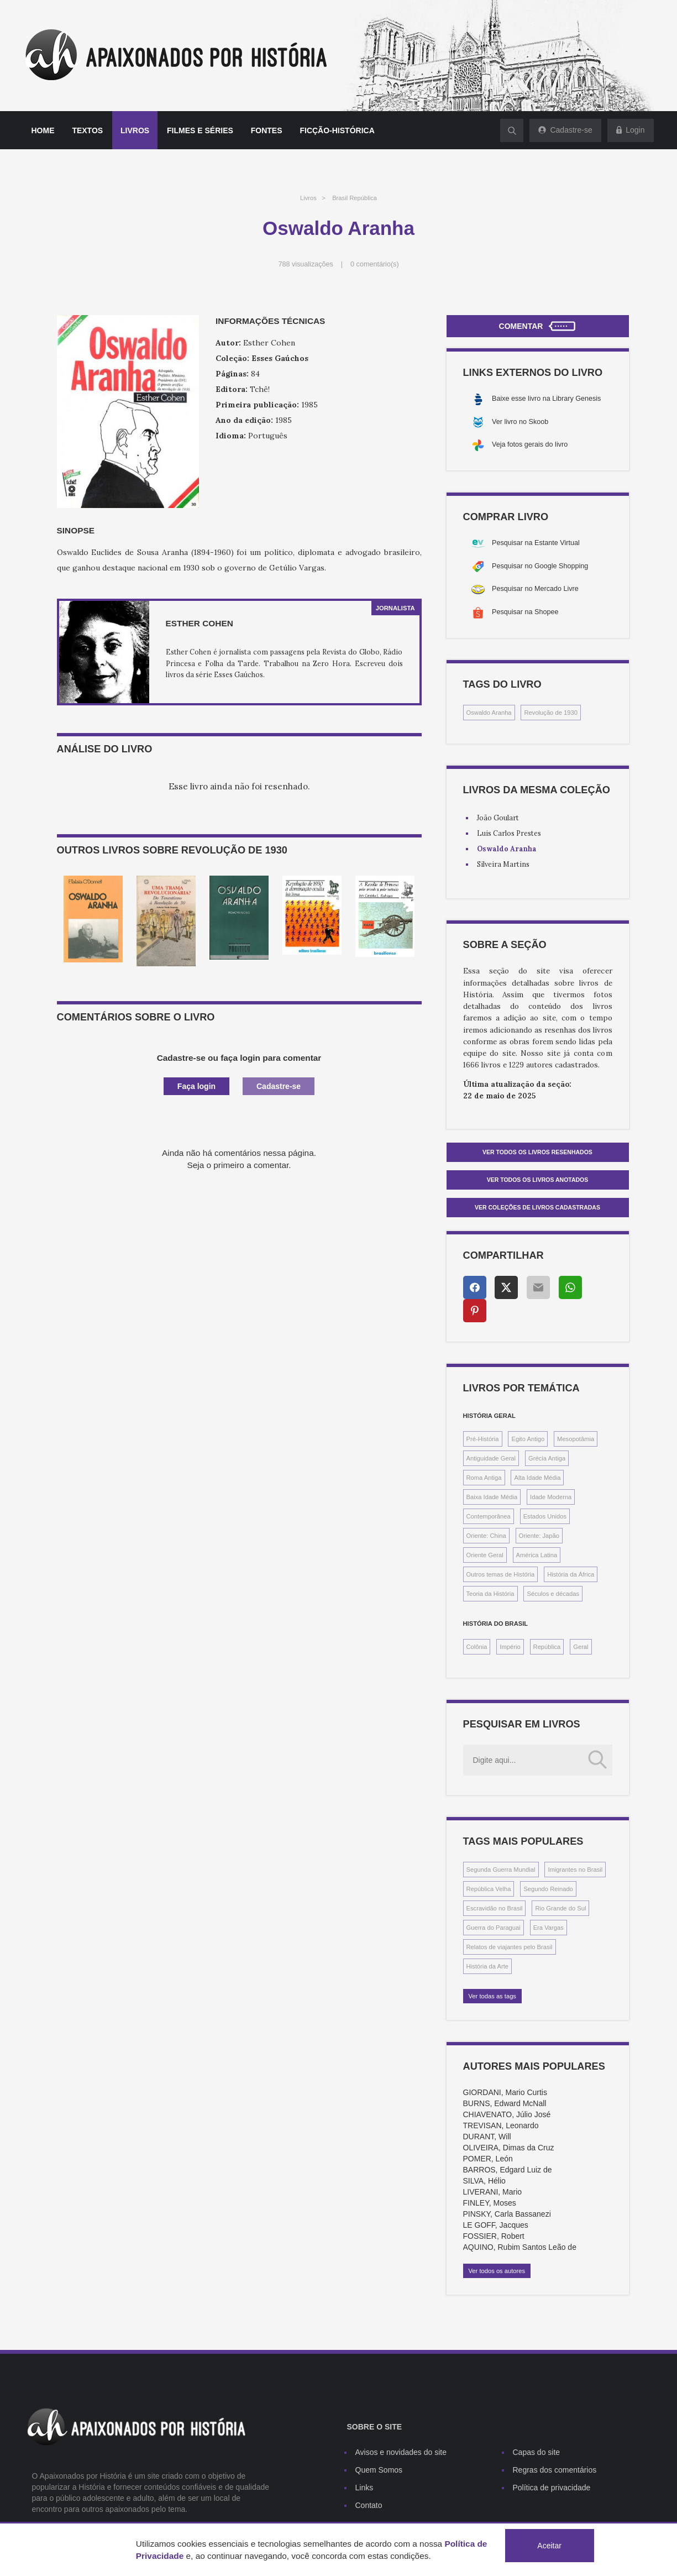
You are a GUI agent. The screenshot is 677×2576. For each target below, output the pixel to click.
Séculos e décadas (553, 1593)
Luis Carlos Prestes (509, 833)
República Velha (488, 1889)
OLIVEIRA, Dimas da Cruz (508, 2147)
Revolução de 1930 (550, 712)
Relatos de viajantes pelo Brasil (509, 1947)
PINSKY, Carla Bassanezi (507, 2214)
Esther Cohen (199, 623)
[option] (93, 919)
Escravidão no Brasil (494, 1908)
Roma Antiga (484, 1477)
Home (43, 130)
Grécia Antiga (546, 1458)
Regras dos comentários (555, 2469)
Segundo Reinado (548, 1889)
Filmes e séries (200, 130)
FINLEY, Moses (489, 2202)
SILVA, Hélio (484, 2180)
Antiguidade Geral (491, 1458)
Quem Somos (379, 2469)
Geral (580, 1646)
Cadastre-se (278, 1086)
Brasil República (354, 198)
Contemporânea (488, 1516)
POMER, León (488, 2158)
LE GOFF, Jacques (495, 2225)
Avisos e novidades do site (401, 2452)
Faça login (196, 1086)
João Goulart (498, 817)
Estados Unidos (544, 1516)
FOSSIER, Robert (493, 2236)
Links (364, 2487)
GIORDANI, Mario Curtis (505, 2092)
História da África (570, 1574)
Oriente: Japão (539, 1535)
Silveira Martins (503, 864)
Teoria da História (490, 1593)
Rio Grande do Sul (560, 1908)
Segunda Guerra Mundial (501, 1869)
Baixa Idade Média (492, 1497)
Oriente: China (486, 1535)
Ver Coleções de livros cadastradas (537, 1207)
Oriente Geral (484, 1555)
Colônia (476, 1646)
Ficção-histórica (337, 130)
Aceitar (549, 2545)
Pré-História (482, 1439)
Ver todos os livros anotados (538, 1179)
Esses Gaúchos (279, 358)
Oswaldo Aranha (489, 712)
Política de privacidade (552, 2487)
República (547, 1646)
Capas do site (536, 2452)
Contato (368, 2505)
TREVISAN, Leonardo (501, 2125)
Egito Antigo (527, 1439)
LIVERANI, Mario (492, 2191)
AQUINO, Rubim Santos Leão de (519, 2247)
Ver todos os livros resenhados (537, 1152)
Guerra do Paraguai (493, 1927)
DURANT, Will (487, 2136)
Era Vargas (548, 1927)
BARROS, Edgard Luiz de (507, 2169)
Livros (134, 130)
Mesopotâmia (575, 1439)
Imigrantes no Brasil (575, 1869)
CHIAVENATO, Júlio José (507, 2114)
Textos (87, 130)
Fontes (266, 130)
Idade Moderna (550, 1497)
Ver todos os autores (497, 2271)
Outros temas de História (500, 1574)
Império (510, 1646)
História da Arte (487, 1966)
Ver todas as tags (492, 1996)
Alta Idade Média (537, 1477)
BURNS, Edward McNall (505, 2103)
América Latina (537, 1555)
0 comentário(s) (374, 264)
